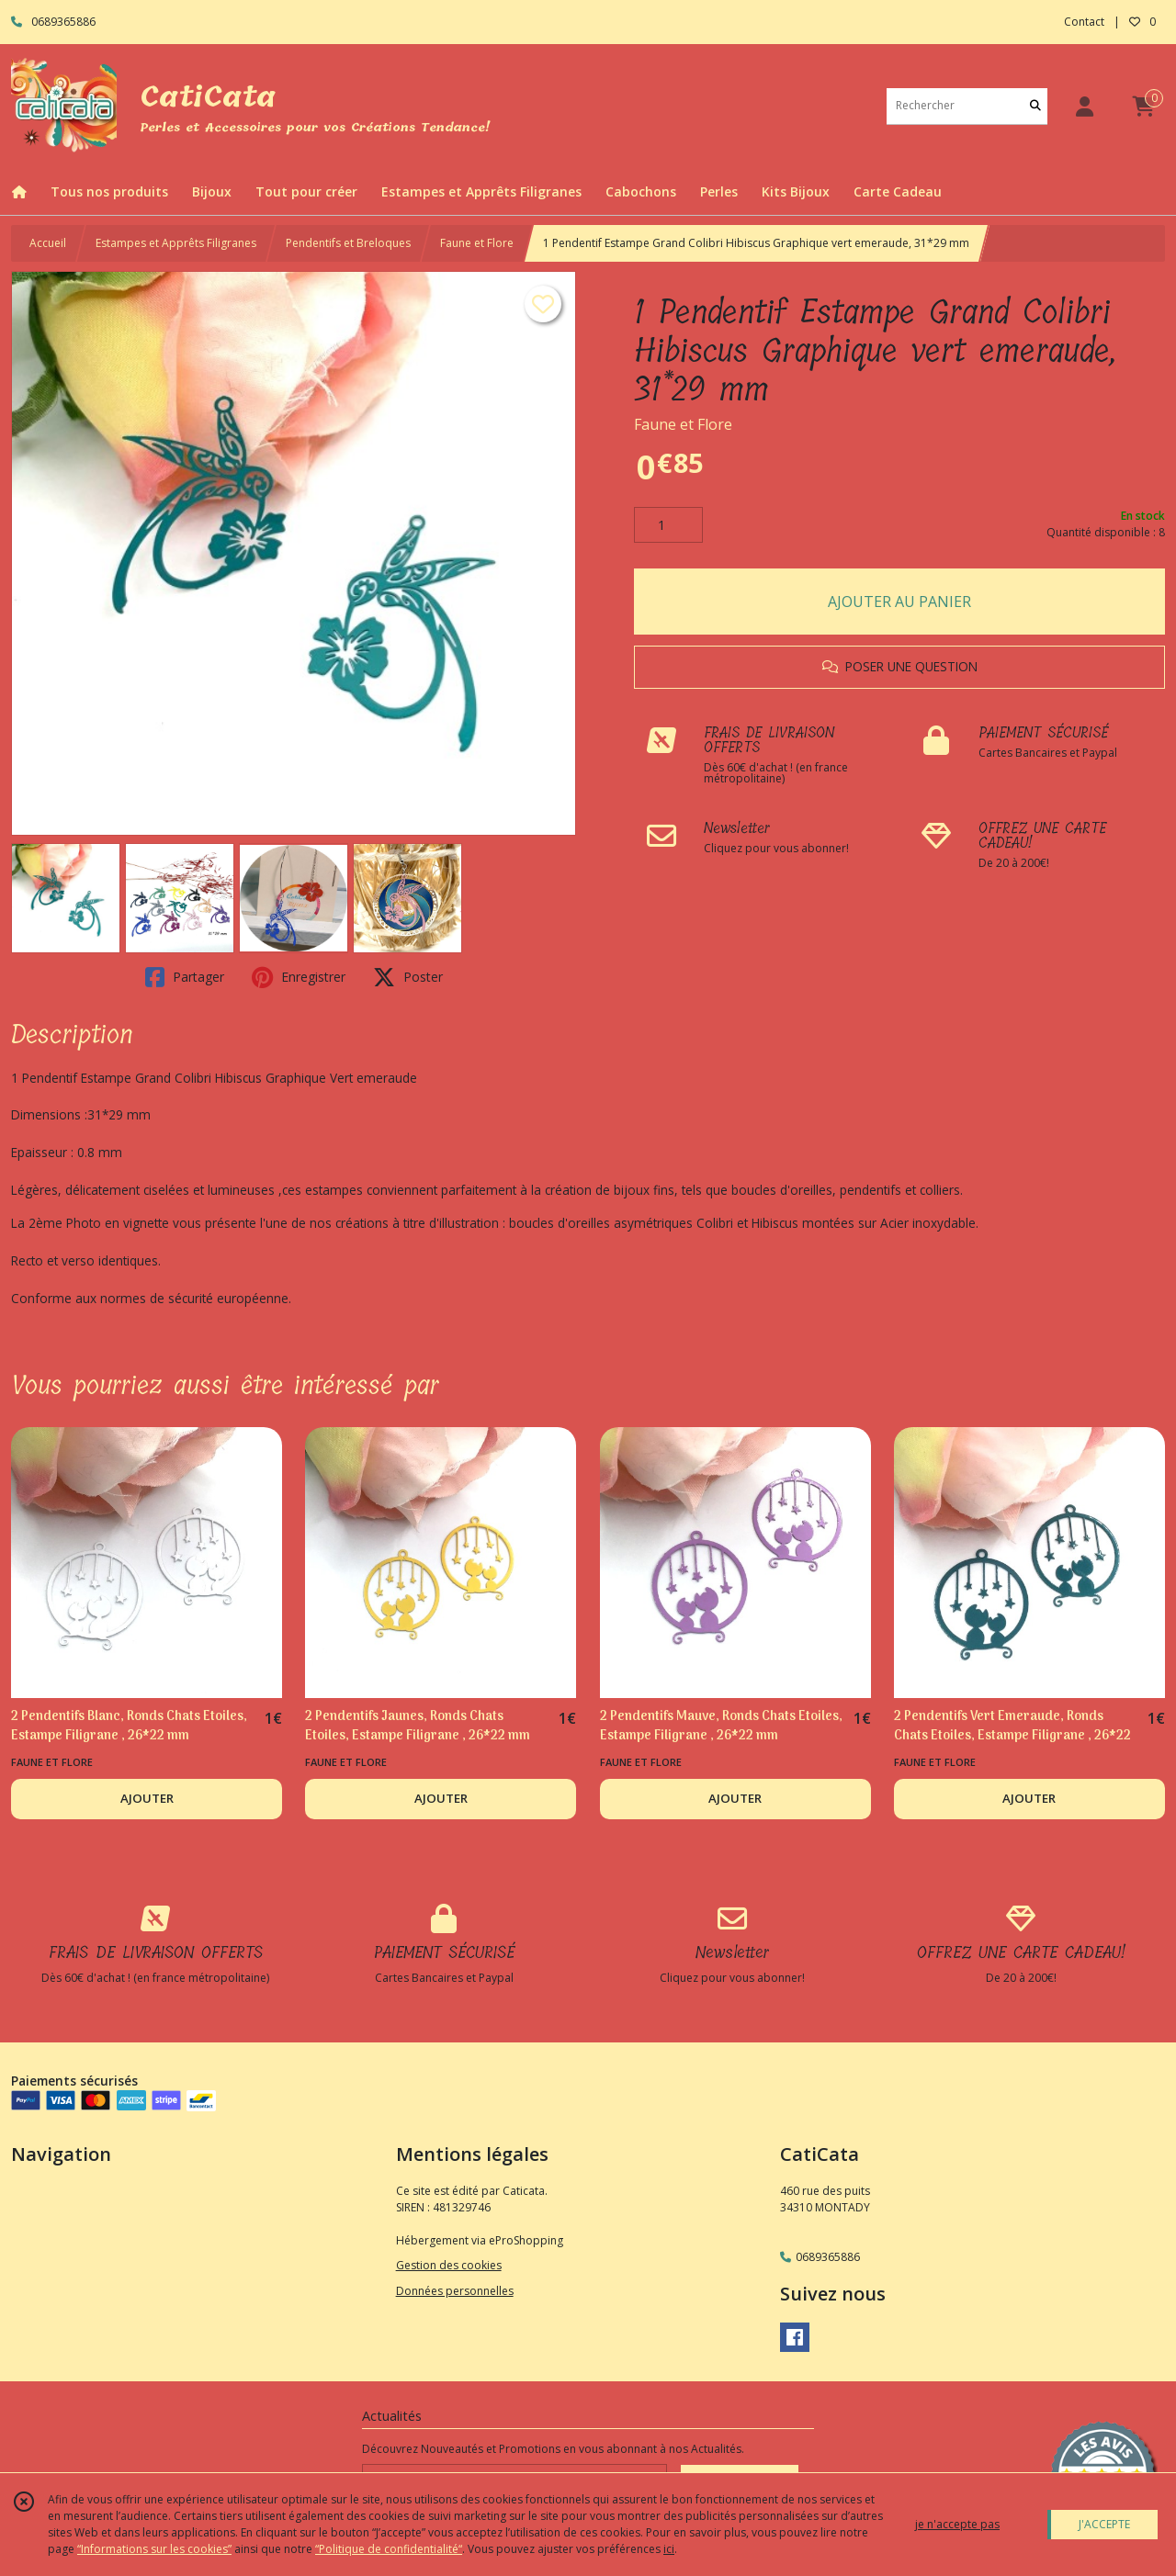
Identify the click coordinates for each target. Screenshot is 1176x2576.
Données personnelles (455, 2291)
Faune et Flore (477, 243)
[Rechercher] (1035, 106)
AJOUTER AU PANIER (899, 601)
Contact (1084, 21)
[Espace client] (1084, 106)
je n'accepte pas (957, 2524)
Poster (408, 977)
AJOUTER (147, 1798)
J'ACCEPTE (1104, 2524)
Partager (184, 977)
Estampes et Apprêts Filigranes (176, 243)
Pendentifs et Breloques (348, 243)
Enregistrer (298, 977)
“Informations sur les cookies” (154, 2549)
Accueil (47, 243)
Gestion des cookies (449, 2265)
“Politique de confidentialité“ (388, 2549)
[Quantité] (668, 525)
